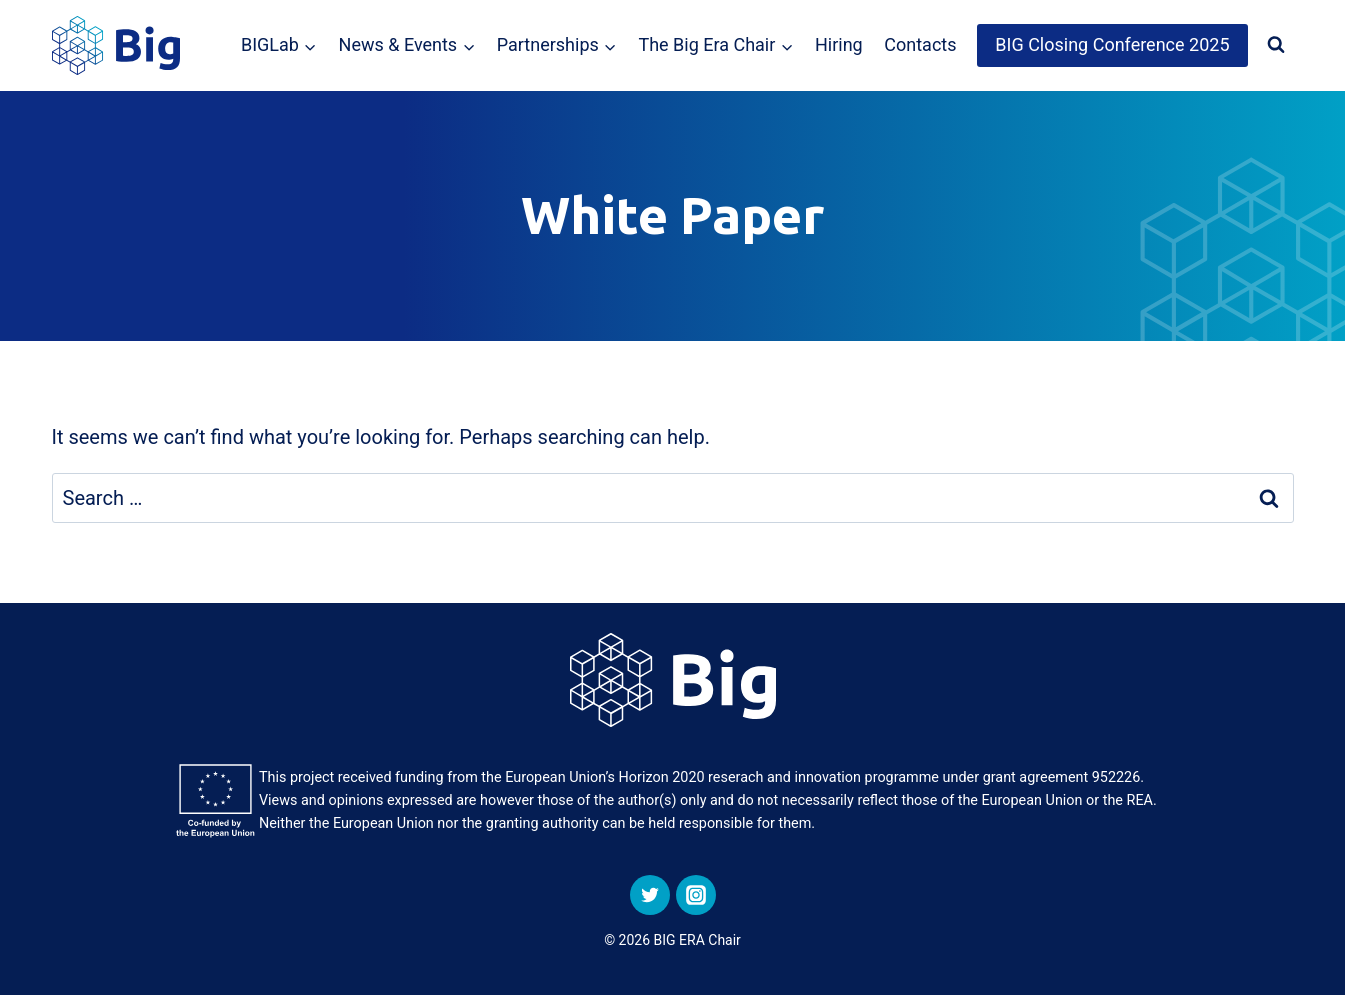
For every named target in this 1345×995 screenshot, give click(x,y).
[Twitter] (650, 895)
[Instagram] (696, 895)
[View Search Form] (1276, 45)
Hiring (839, 44)
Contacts (920, 44)
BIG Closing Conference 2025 (1112, 44)
